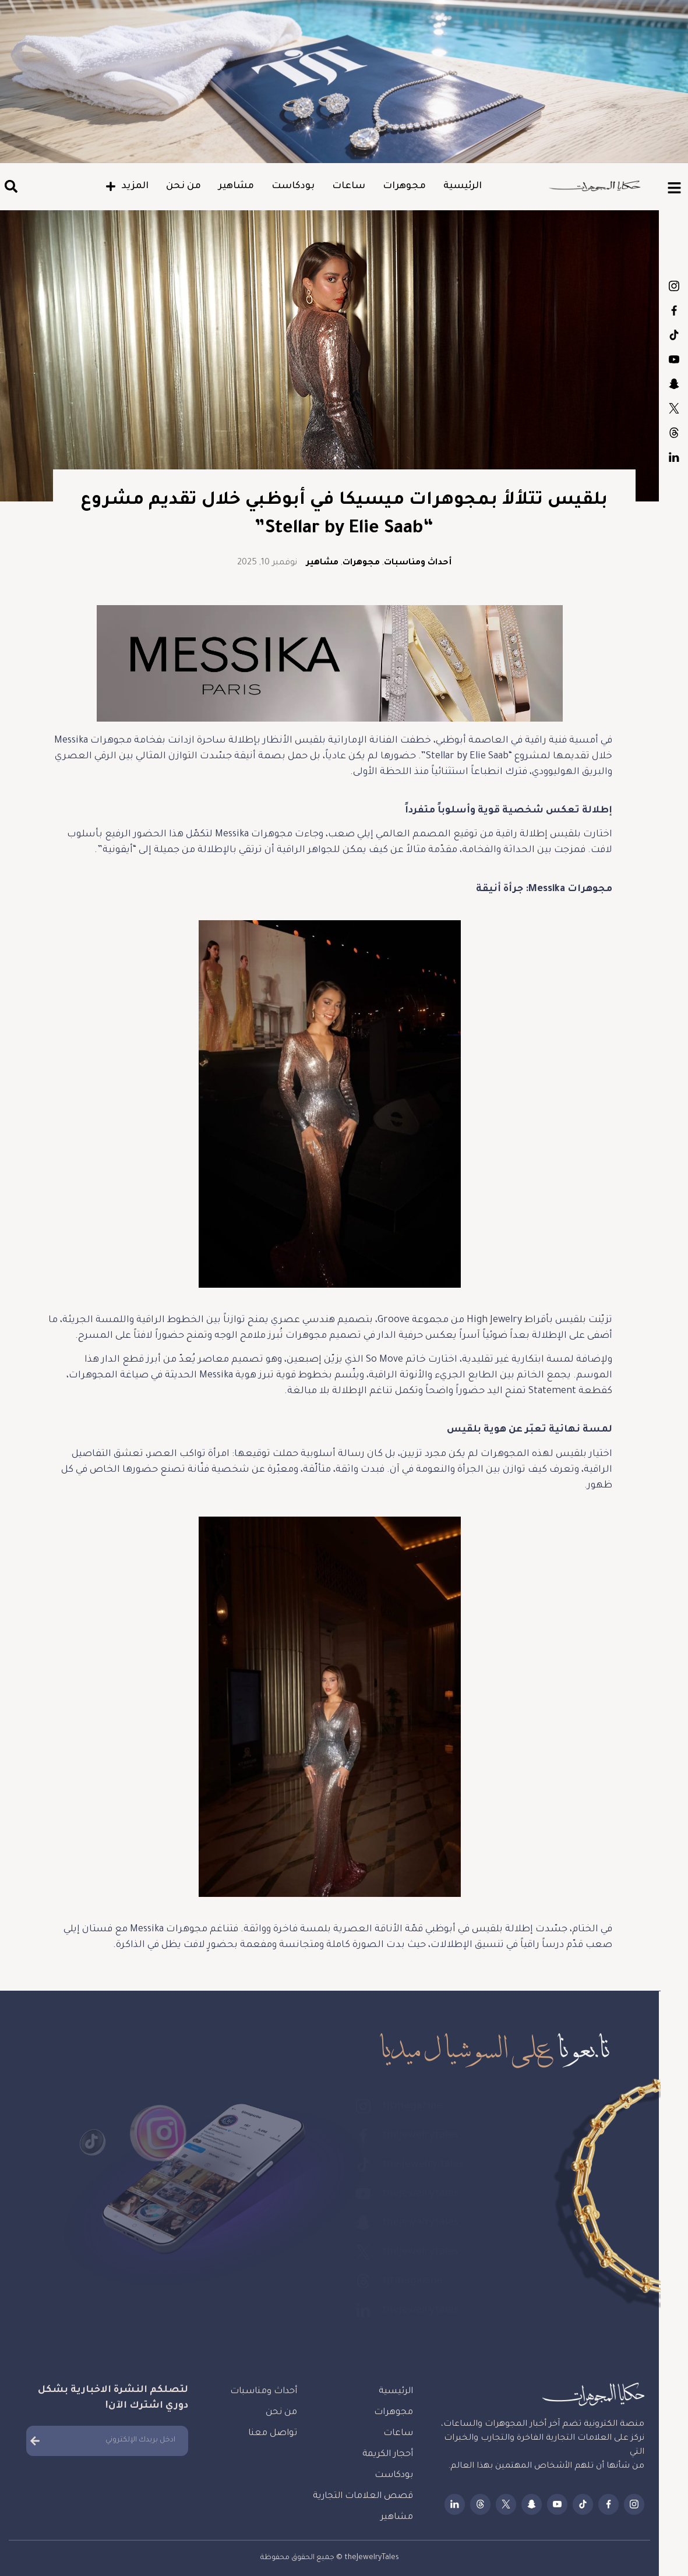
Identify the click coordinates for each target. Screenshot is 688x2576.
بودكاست (293, 186)
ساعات (348, 186)
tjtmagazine (674, 286)
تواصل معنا (272, 2434)
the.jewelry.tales (674, 335)
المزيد (127, 186)
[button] (11, 186)
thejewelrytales (674, 310)
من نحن (183, 186)
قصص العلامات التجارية (363, 2496)
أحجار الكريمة (387, 2455)
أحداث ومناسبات (417, 563)
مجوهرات (404, 186)
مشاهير (236, 186)
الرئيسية (462, 186)
